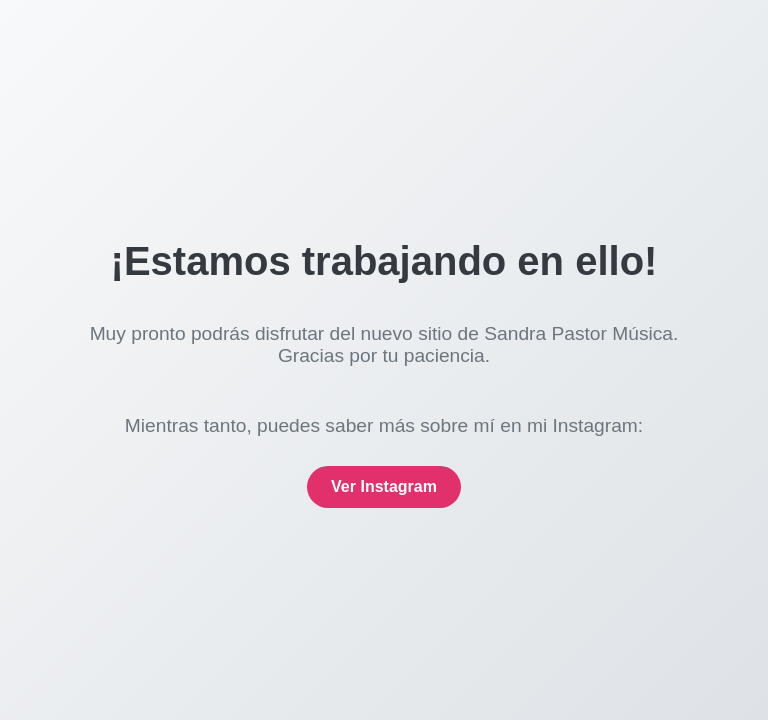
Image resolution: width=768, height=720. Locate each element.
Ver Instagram (384, 486)
